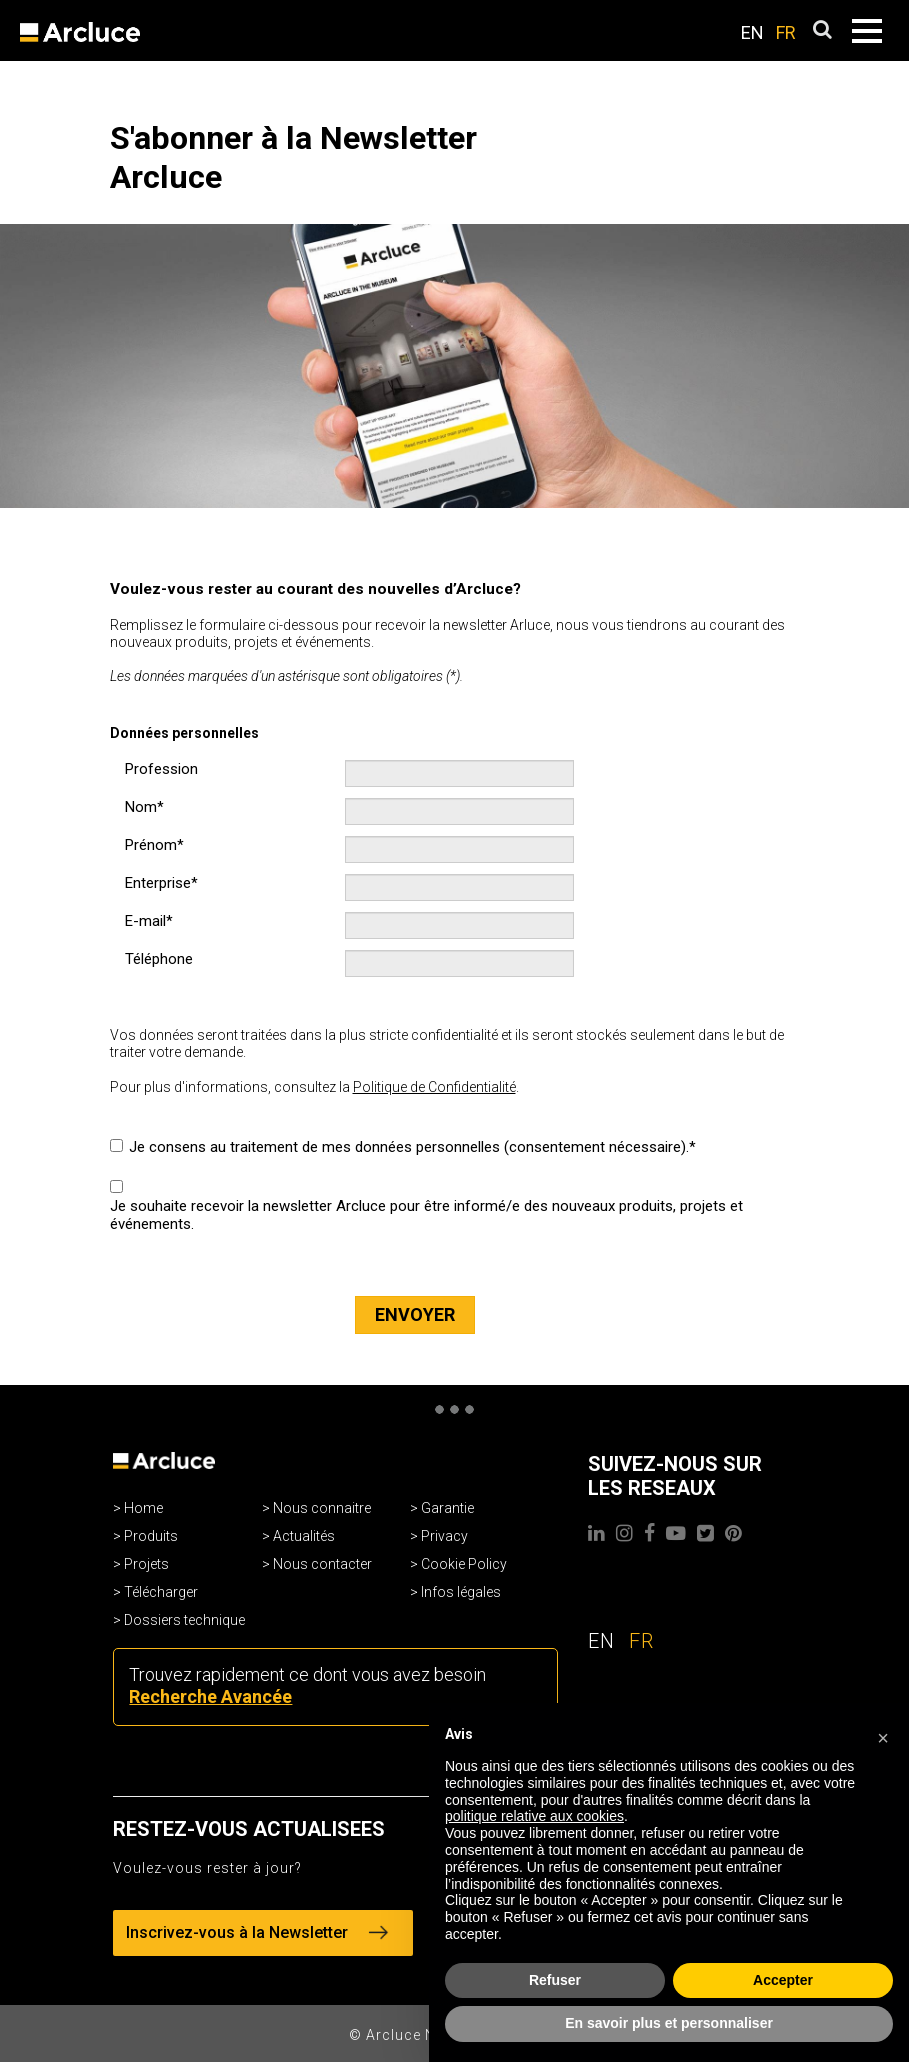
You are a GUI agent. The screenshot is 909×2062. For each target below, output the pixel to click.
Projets (146, 1564)
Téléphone (159, 959)
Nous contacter (322, 1564)
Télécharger (161, 1592)
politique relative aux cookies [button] (534, 1816)
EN (752, 32)
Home (143, 1508)
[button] (883, 1735)
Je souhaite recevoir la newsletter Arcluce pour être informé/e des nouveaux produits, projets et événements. (426, 1215)
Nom (141, 807)
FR (786, 32)
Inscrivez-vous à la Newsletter (257, 1932)
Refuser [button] (555, 1980)
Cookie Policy (464, 1564)
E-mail (145, 921)
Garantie (447, 1508)
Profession (161, 769)
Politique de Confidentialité (434, 1087)
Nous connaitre (322, 1508)
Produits (151, 1536)
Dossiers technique (184, 1620)
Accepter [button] (783, 1980)
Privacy (444, 1536)
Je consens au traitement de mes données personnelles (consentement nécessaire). (409, 1147)
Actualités (304, 1536)
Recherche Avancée (210, 1696)
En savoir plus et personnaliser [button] (669, 2023)
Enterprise (158, 883)
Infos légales (461, 1592)
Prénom (151, 845)
